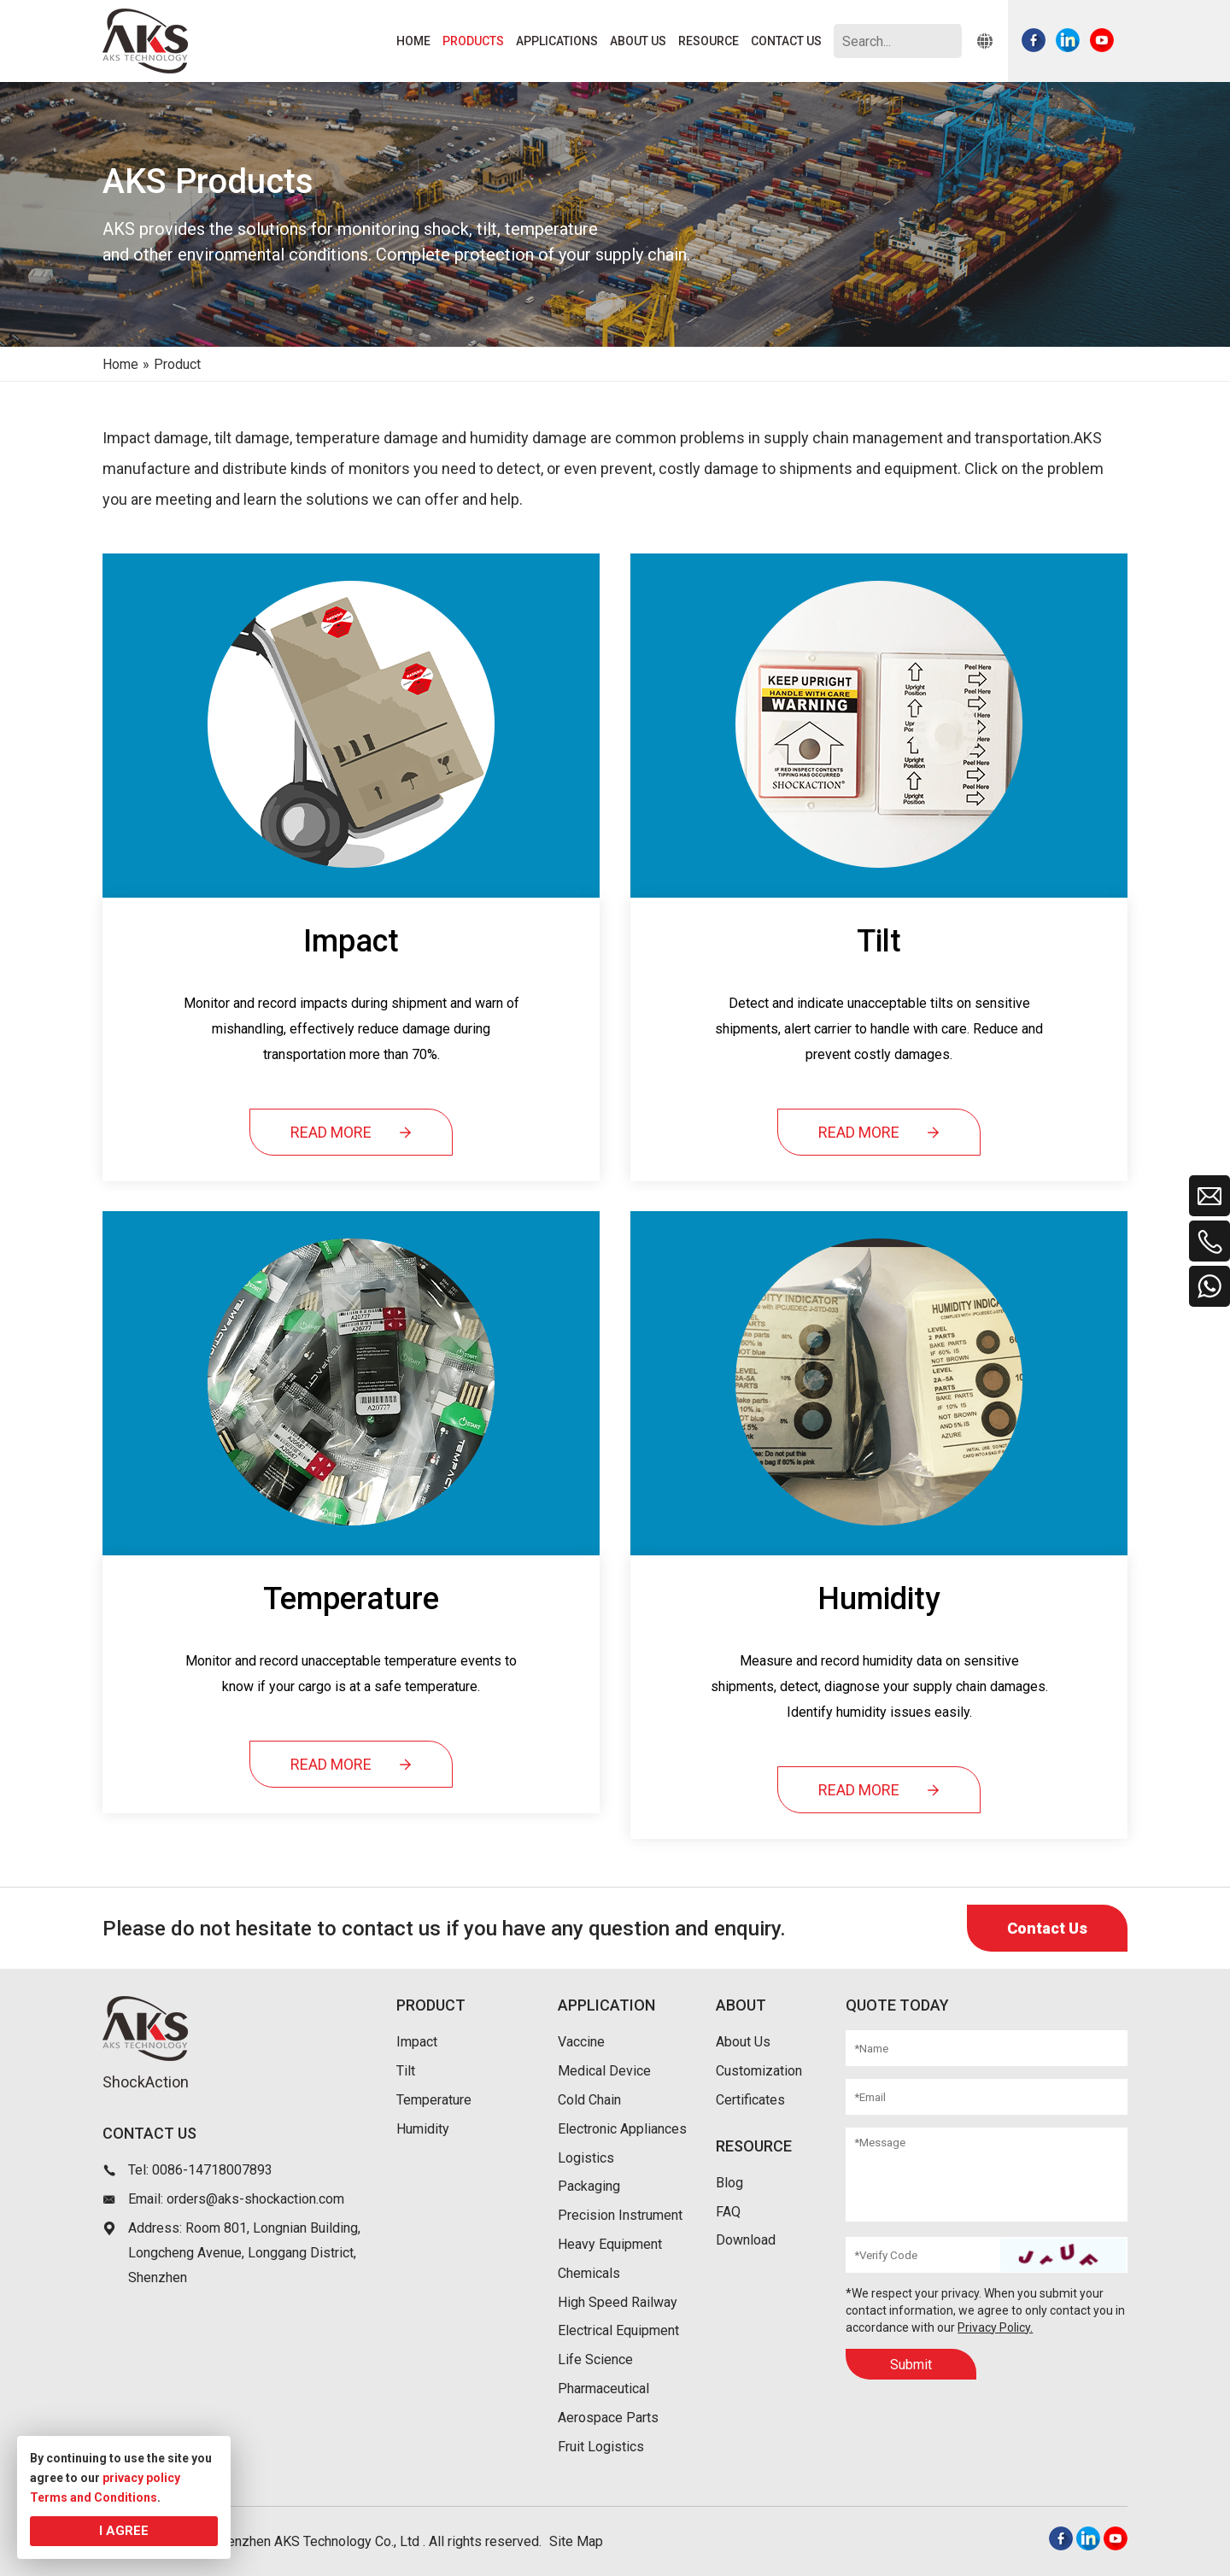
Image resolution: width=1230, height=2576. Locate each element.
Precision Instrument (620, 2215)
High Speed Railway (617, 2302)
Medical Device (604, 2071)
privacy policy (141, 2478)
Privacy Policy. (995, 2327)
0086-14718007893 (212, 2170)
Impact (416, 2042)
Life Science (595, 2359)
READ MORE (351, 1132)
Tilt (405, 2071)
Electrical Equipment (618, 2330)
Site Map (576, 2541)
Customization (759, 2071)
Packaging (589, 2186)
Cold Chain (589, 2100)
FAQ (728, 2212)
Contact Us (1047, 1928)
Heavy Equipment (610, 2244)
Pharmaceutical (603, 2388)
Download (746, 2240)
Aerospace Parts (608, 2417)
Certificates (750, 2100)
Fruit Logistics (601, 2446)
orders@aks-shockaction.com (255, 2199)
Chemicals (589, 2273)
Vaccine (581, 2042)
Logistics (586, 2158)
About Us (743, 2042)
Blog (729, 2183)
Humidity (422, 2129)
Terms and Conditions (93, 2497)
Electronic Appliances (622, 2129)
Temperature (434, 2100)
